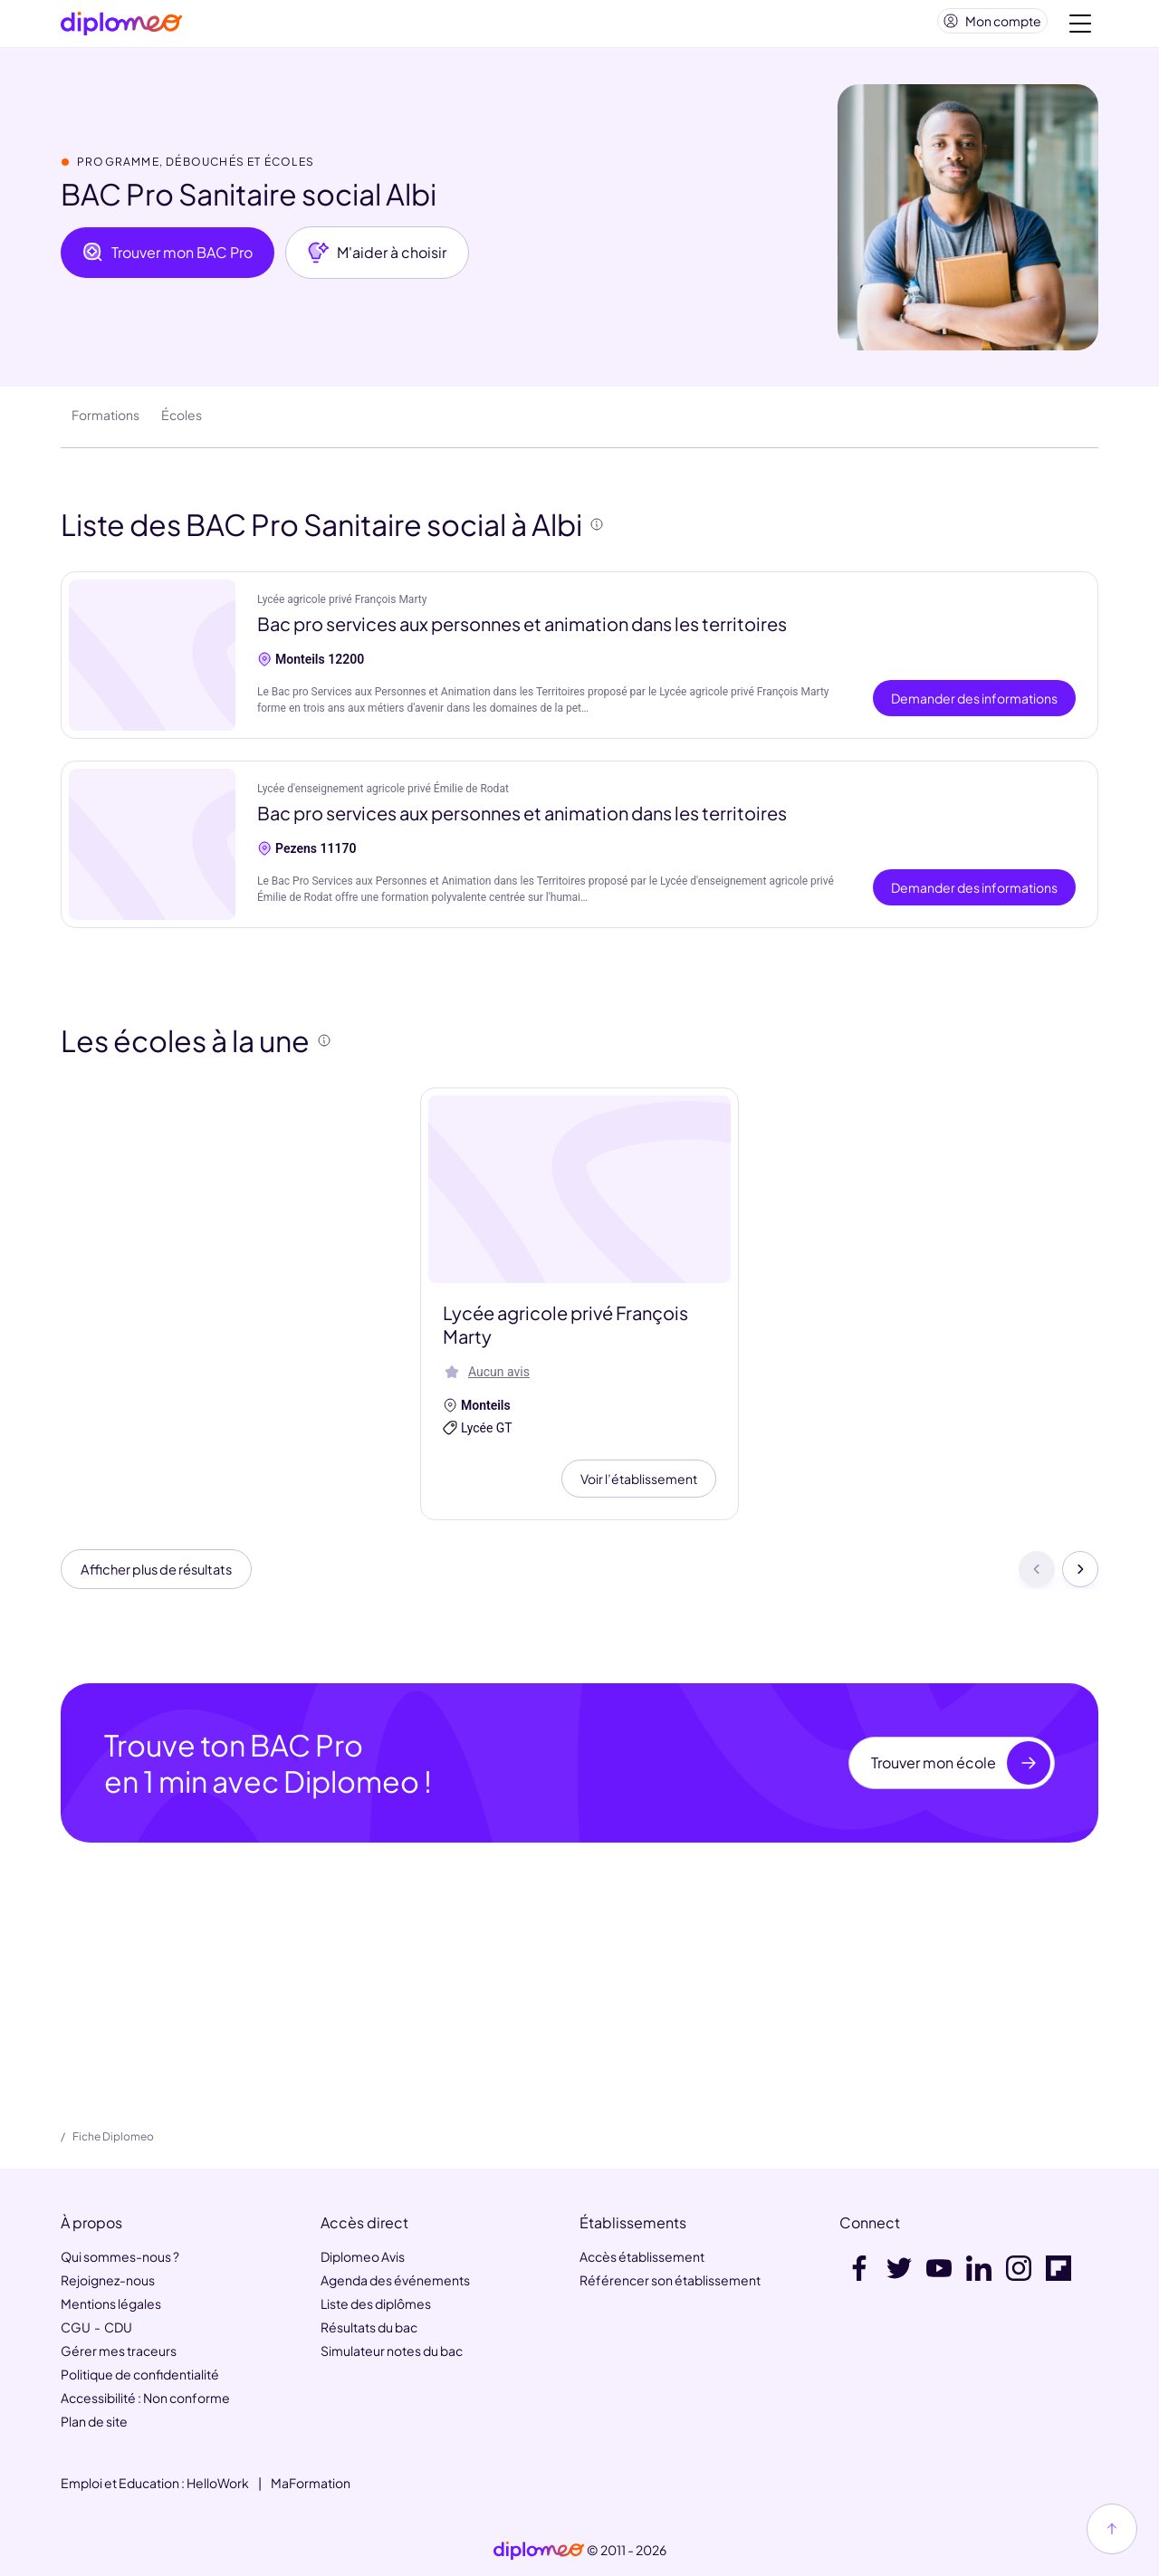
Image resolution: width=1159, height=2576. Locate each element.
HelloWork (218, 2483)
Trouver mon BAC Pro (167, 260)
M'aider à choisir (377, 260)
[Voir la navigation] (1080, 27)
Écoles (181, 422)
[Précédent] (1037, 1579)
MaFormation (310, 2483)
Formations (105, 422)
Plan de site (94, 2421)
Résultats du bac (369, 2327)
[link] (538, 2551)
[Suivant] (1080, 1579)
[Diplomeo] (121, 27)
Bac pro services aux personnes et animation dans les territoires (522, 630)
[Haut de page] (1112, 2529)
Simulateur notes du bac (392, 2350)
